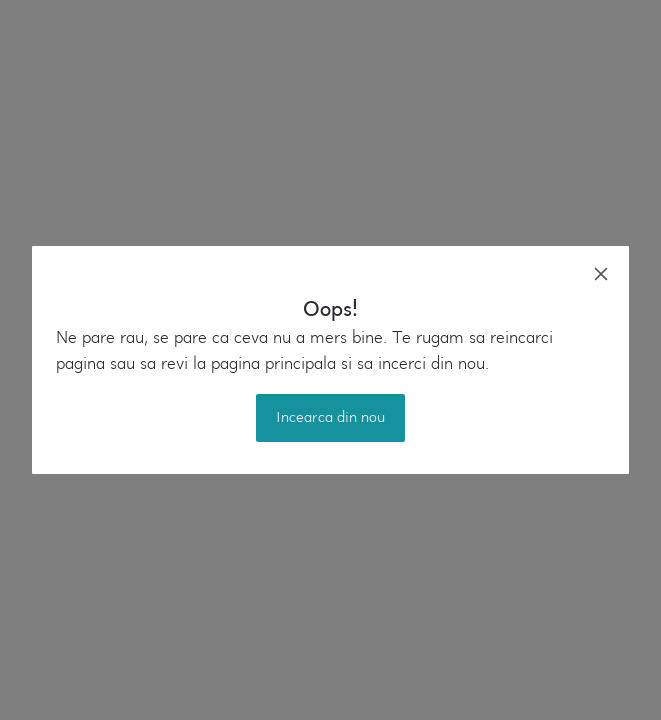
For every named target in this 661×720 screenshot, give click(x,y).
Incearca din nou (330, 418)
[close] (601, 274)
